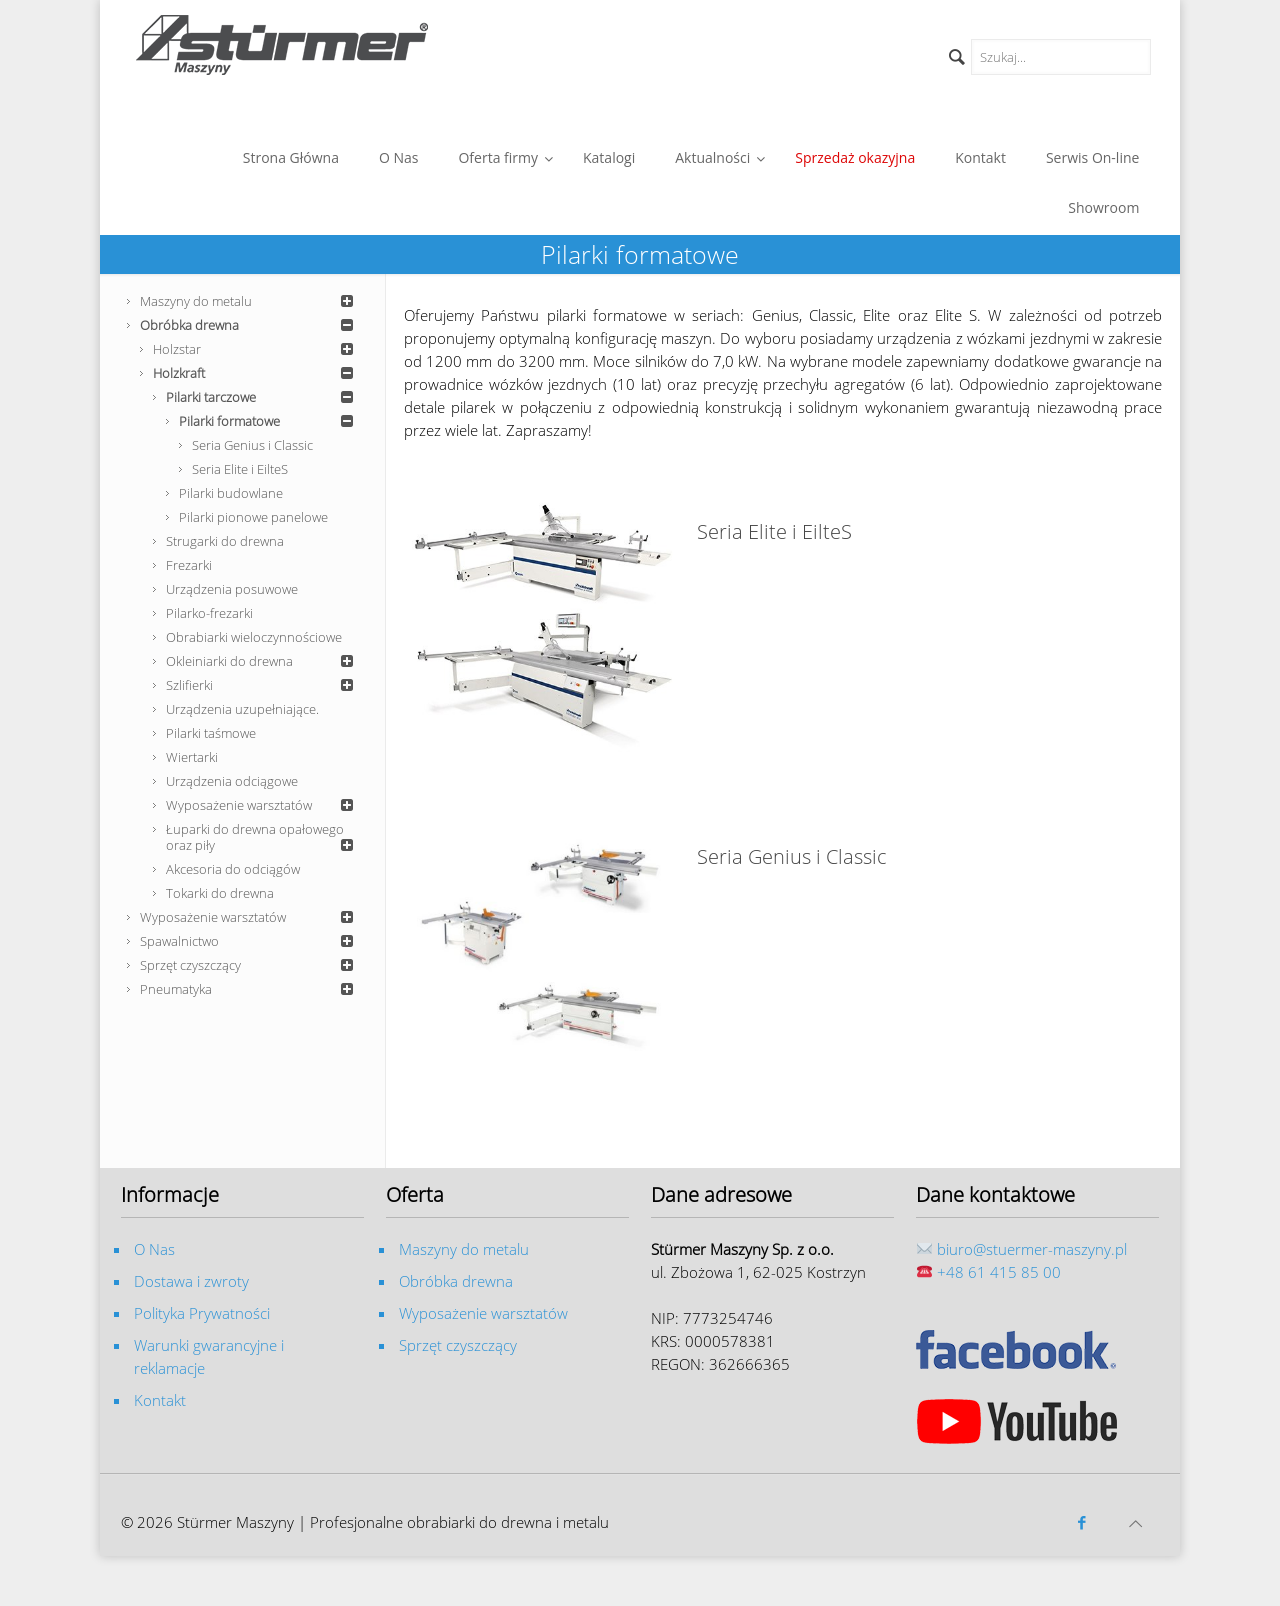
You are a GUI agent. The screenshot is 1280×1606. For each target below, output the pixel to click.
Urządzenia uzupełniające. (242, 709)
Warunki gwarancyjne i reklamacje (209, 1356)
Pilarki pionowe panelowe (253, 517)
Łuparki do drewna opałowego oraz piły (263, 837)
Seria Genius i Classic (252, 445)
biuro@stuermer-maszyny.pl (1032, 1249)
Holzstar (256, 349)
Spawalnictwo (250, 941)
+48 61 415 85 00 (999, 1272)
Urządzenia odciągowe (232, 781)
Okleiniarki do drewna (263, 661)
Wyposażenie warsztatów (263, 805)
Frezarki (189, 565)
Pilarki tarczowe (263, 397)
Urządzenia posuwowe (232, 589)
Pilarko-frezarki (209, 613)
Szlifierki (263, 685)
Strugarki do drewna (225, 541)
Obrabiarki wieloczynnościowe (254, 637)
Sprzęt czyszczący (250, 965)
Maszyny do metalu (250, 301)
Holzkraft (256, 373)
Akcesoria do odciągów (233, 869)
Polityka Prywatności (202, 1313)
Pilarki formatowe (269, 421)
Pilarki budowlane (231, 493)
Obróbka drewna (250, 325)
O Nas (154, 1249)
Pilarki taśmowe (211, 733)
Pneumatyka (250, 989)
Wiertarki (192, 757)
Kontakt (160, 1400)
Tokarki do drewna (220, 893)
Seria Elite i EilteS (240, 469)
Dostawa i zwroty (191, 1281)
